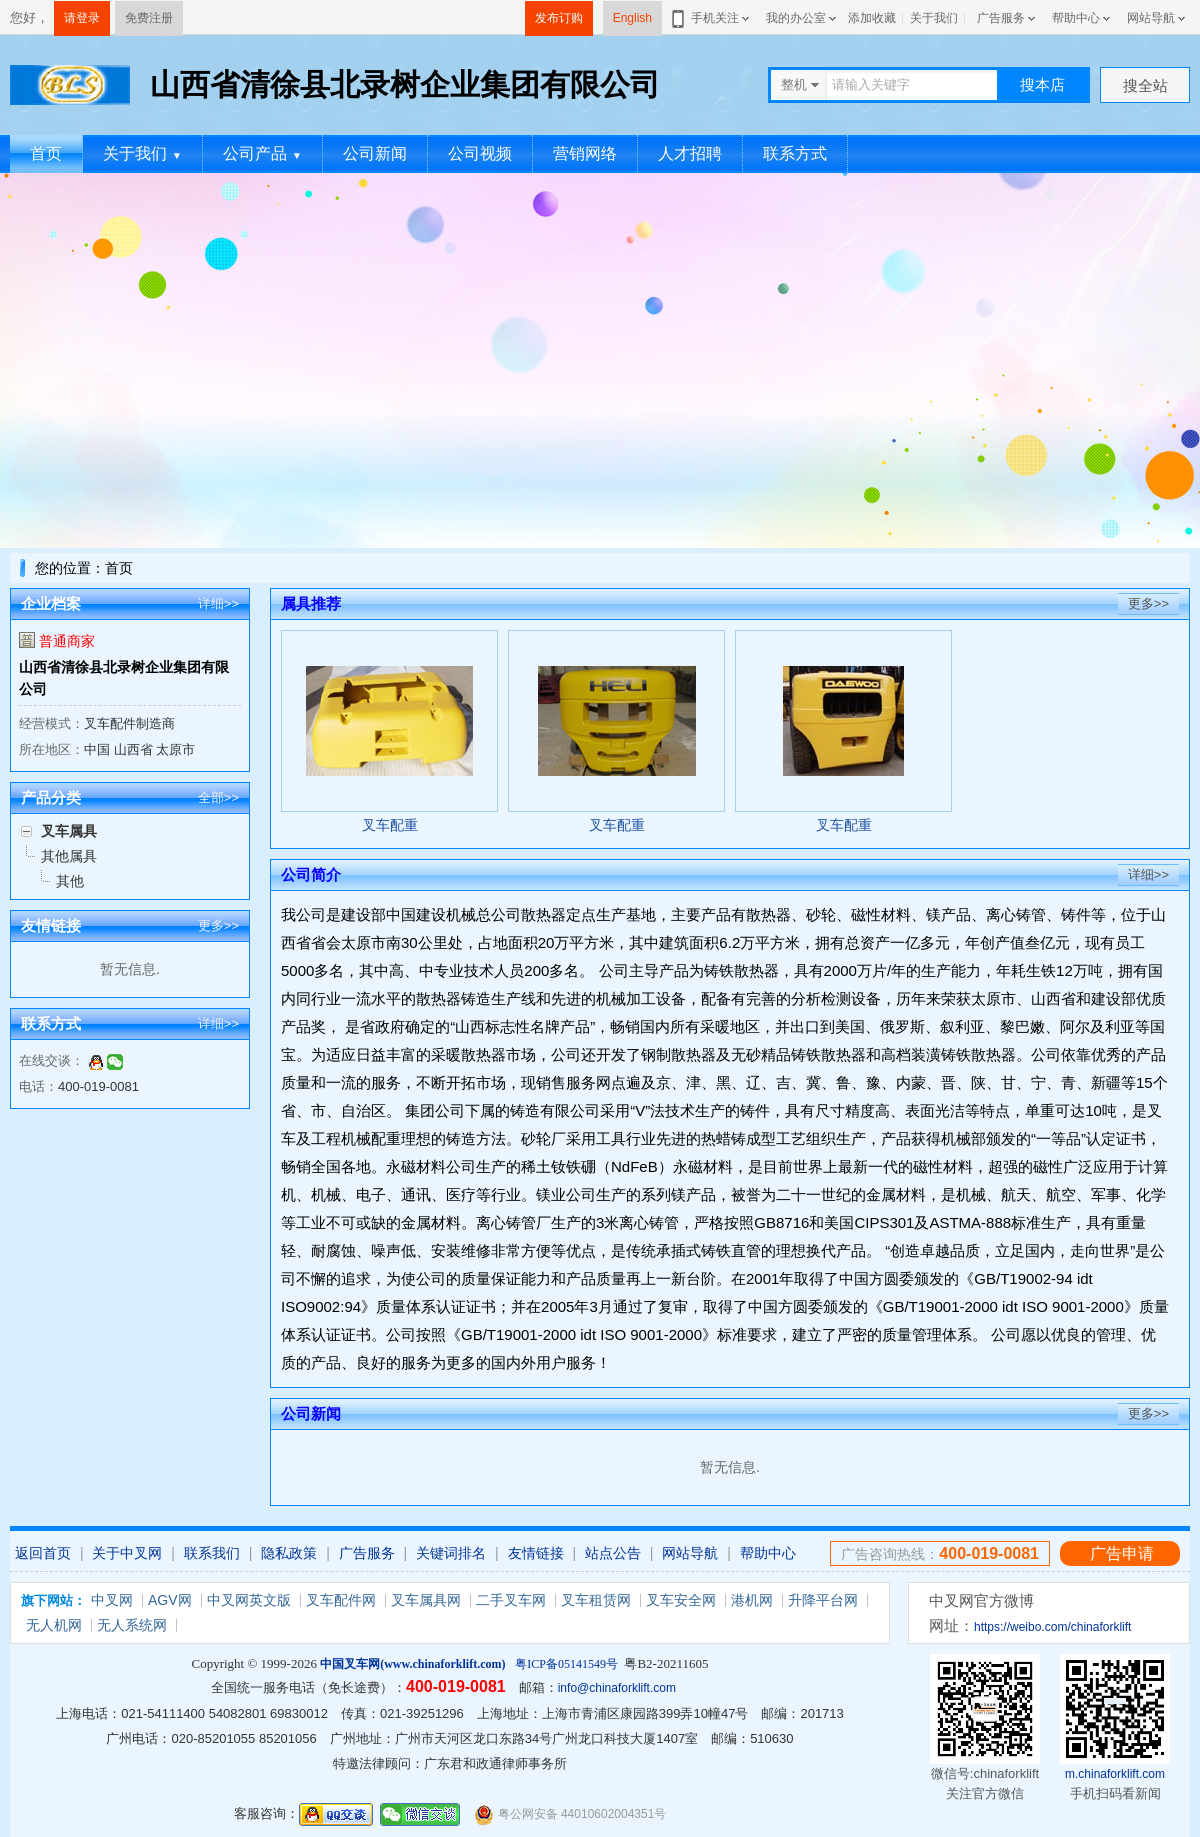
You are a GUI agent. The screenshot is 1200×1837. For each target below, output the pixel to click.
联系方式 (795, 153)
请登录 (82, 18)
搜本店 (1042, 84)
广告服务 (1001, 18)
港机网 (752, 1600)
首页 (46, 153)
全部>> (218, 797)
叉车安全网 (681, 1600)
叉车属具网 (426, 1600)
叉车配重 (390, 825)
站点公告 (613, 1553)
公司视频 (480, 153)
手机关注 (711, 18)
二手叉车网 (511, 1600)
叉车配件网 (341, 1600)
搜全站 (1145, 85)
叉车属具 (69, 831)
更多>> (218, 925)
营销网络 (585, 153)
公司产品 (262, 153)
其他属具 (69, 856)
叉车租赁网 (596, 1600)
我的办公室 (796, 18)
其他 (70, 881)
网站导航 (1151, 18)
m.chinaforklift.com (1115, 1774)
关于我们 (934, 18)
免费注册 (149, 18)
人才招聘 (690, 153)
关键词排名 (451, 1553)
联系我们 (212, 1553)
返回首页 (43, 1553)
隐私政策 (289, 1553)
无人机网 (54, 1625)
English (632, 18)
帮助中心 (1076, 18)
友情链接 (536, 1553)
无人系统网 (132, 1625)
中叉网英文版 (249, 1600)
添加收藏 (872, 18)
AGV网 (170, 1600)
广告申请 (1122, 1553)
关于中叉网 (127, 1553)
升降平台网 (823, 1600)
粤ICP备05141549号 (566, 1664)
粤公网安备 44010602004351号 (570, 1814)
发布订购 (559, 18)
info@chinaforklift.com (617, 1688)
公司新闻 (375, 153)
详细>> (218, 603)
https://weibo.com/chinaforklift (1052, 1627)
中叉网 (112, 1600)
